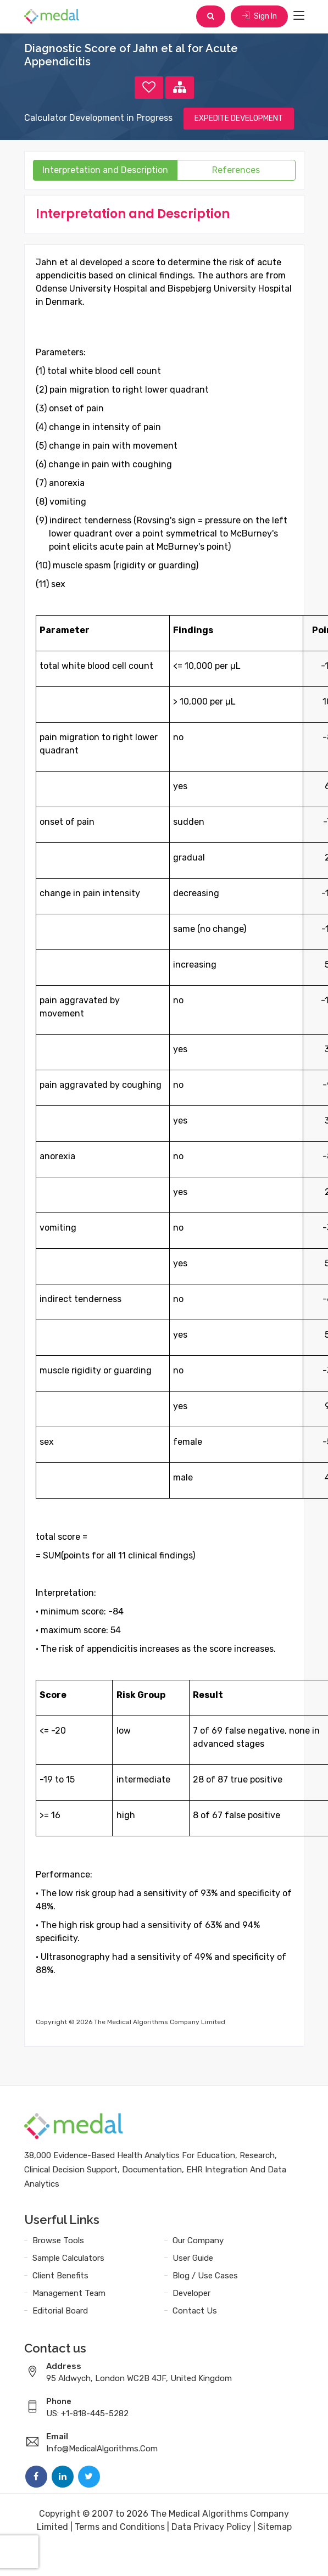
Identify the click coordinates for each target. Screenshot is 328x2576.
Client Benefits (60, 2276)
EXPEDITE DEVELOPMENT (238, 118)
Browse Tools (58, 2240)
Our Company (198, 2240)
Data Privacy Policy (211, 2527)
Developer (191, 2293)
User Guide (193, 2258)
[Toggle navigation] (298, 16)
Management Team (68, 2293)
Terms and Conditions (120, 2527)
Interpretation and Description (105, 170)
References (236, 170)
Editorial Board (60, 2311)
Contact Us (195, 2311)
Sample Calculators (68, 2258)
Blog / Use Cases (205, 2276)
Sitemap (275, 2527)
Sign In (259, 16)
